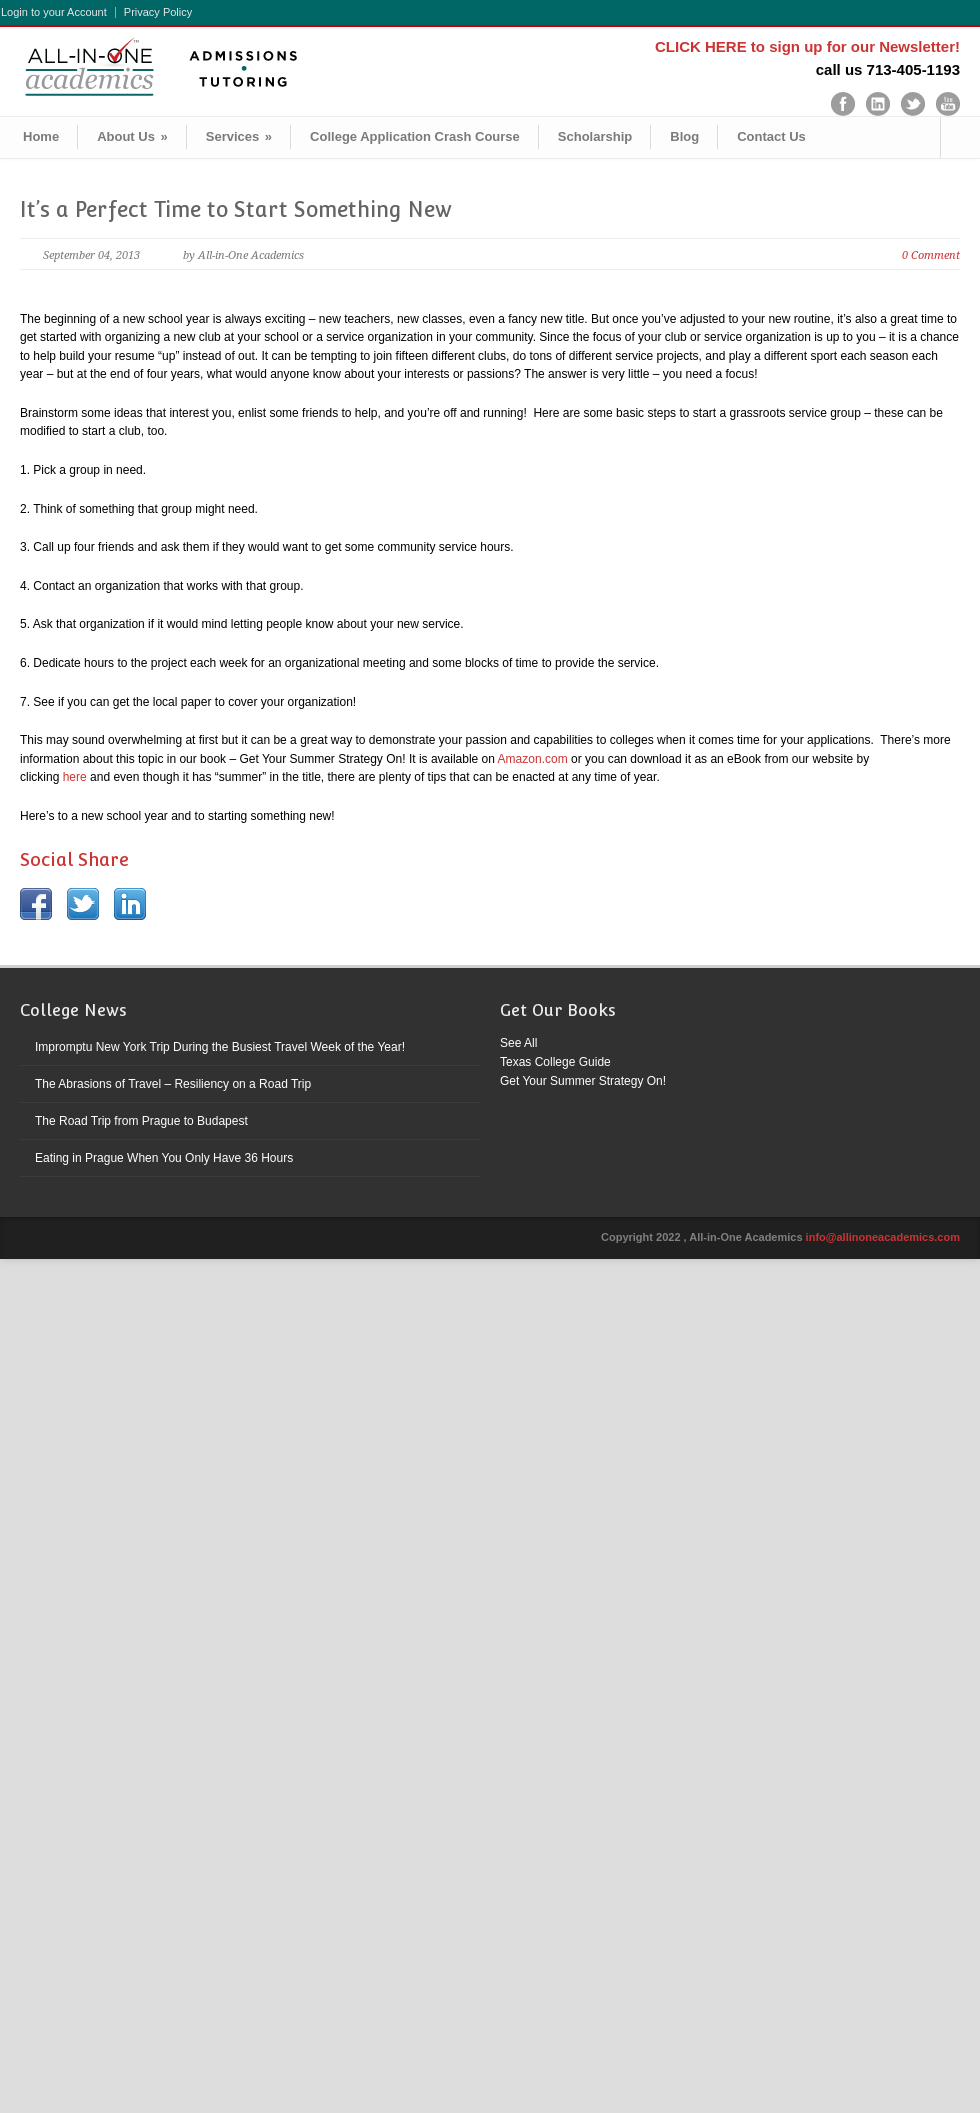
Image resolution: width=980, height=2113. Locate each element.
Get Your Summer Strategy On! (583, 1081)
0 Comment (931, 255)
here (75, 777)
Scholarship (595, 136)
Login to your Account (54, 12)
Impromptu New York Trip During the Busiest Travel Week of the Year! (220, 1047)
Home (41, 136)
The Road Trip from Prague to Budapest (141, 1121)
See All (518, 1043)
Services (239, 136)
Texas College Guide (555, 1062)
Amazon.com (533, 759)
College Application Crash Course (415, 136)
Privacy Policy (158, 12)
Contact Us (771, 136)
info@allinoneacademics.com (883, 1237)
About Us (132, 136)
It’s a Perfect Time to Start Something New (236, 209)
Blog (684, 136)
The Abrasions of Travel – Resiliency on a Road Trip (173, 1084)
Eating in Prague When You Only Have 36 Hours (164, 1158)
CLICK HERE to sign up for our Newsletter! (807, 46)
